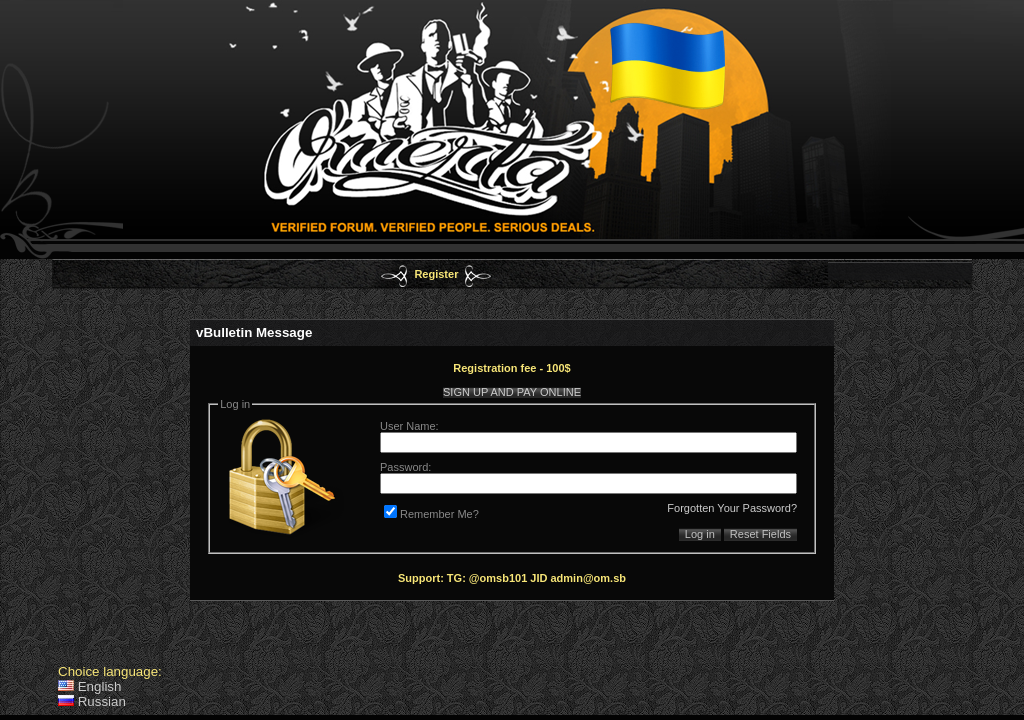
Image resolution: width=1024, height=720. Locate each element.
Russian (92, 701)
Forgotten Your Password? (732, 508)
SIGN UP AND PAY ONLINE (512, 392)
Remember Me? (431, 514)
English (89, 686)
